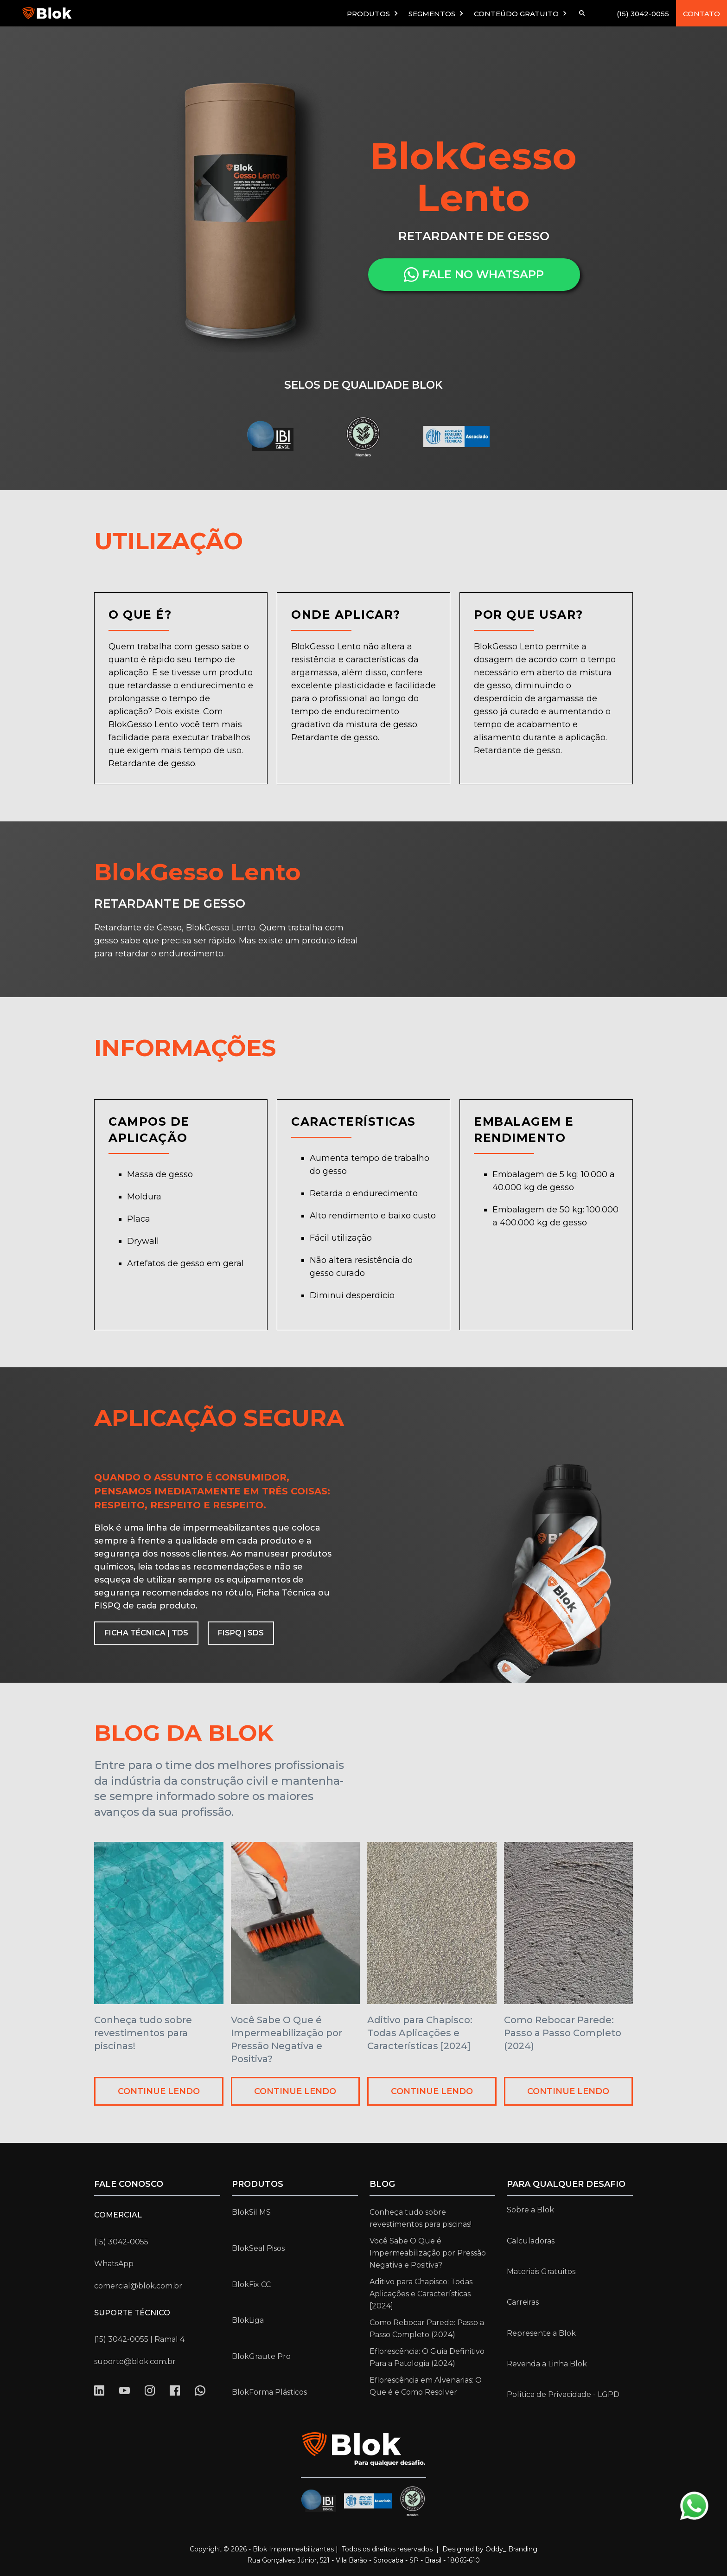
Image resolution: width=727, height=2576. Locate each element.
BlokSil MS (251, 2212)
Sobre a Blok (530, 2209)
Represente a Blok (541, 2333)
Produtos (257, 2184)
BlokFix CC (251, 2284)
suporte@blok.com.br (135, 2361)
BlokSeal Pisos (258, 2248)
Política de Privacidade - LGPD (563, 2394)
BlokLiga (248, 2320)
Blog (382, 2184)
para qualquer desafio (566, 2184)
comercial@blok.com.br (138, 2285)
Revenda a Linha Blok (547, 2363)
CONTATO (701, 13)
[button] (373, 13)
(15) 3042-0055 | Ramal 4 (139, 2339)
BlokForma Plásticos (269, 2392)
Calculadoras (531, 2240)
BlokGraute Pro (261, 2356)
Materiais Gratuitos (541, 2271)
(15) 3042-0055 (643, 13)
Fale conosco (128, 2184)
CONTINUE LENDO (159, 2091)
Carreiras (523, 2302)
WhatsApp (114, 2263)
